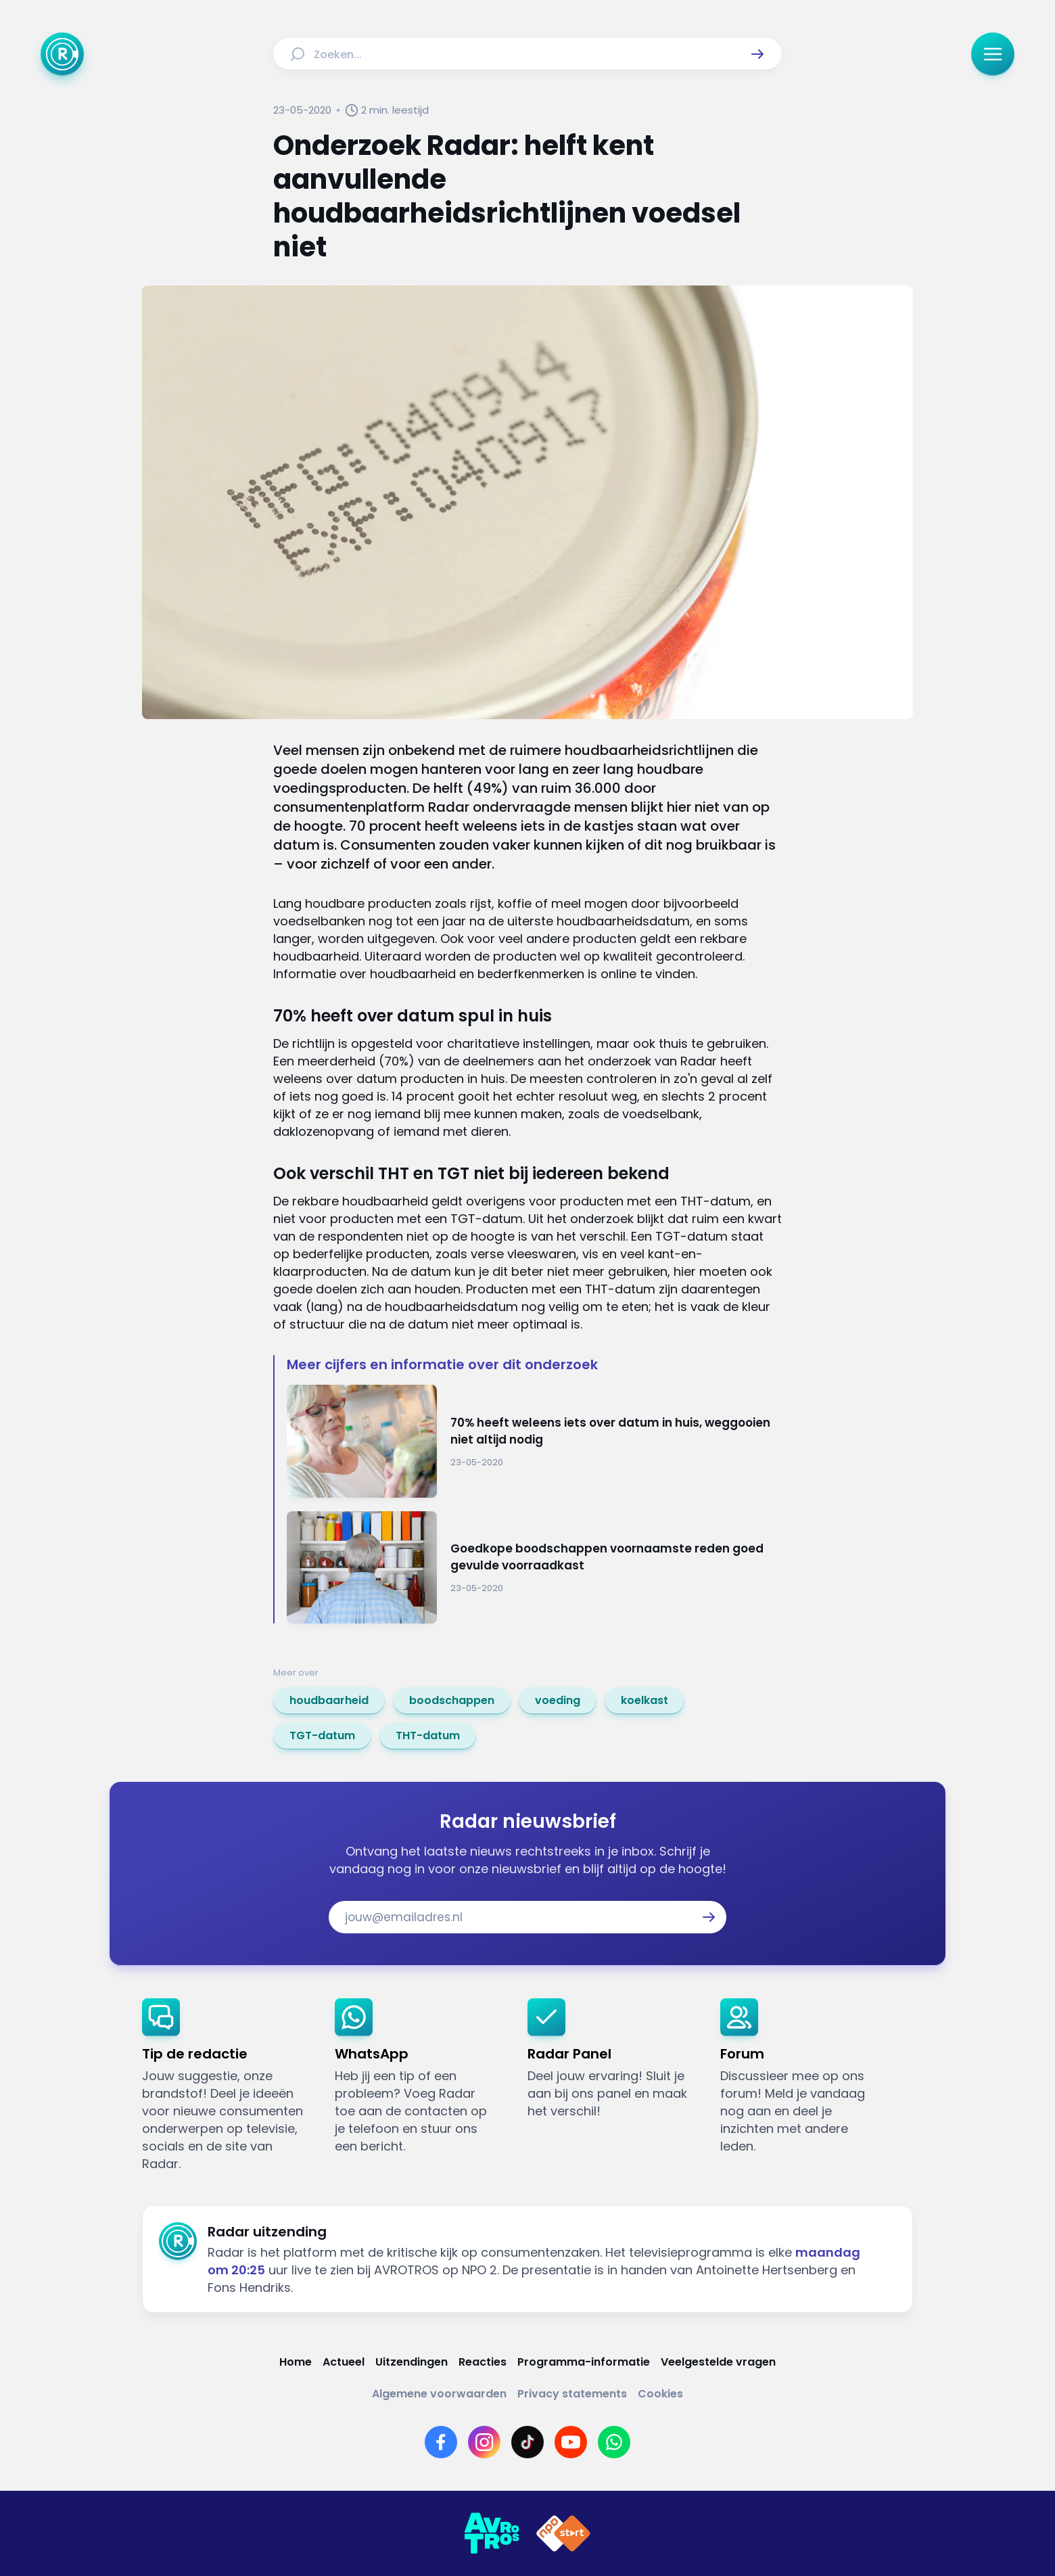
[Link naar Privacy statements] (572, 2393)
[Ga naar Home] (62, 54)
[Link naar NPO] (563, 2533)
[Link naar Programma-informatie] (583, 2362)
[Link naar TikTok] (527, 2442)
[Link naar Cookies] (660, 2393)
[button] (757, 54)
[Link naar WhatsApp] (614, 2442)
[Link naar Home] (295, 2362)
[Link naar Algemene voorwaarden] (439, 2393)
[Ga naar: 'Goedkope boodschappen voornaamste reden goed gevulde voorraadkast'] (534, 1567)
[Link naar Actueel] (344, 2362)
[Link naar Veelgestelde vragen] (718, 2362)
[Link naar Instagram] (484, 2442)
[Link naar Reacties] (483, 2362)
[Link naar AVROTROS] (491, 2533)
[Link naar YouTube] (571, 2442)
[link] (329, 1700)
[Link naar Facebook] (441, 2442)
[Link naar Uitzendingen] (411, 2362)
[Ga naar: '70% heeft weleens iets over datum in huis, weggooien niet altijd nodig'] (534, 1441)
